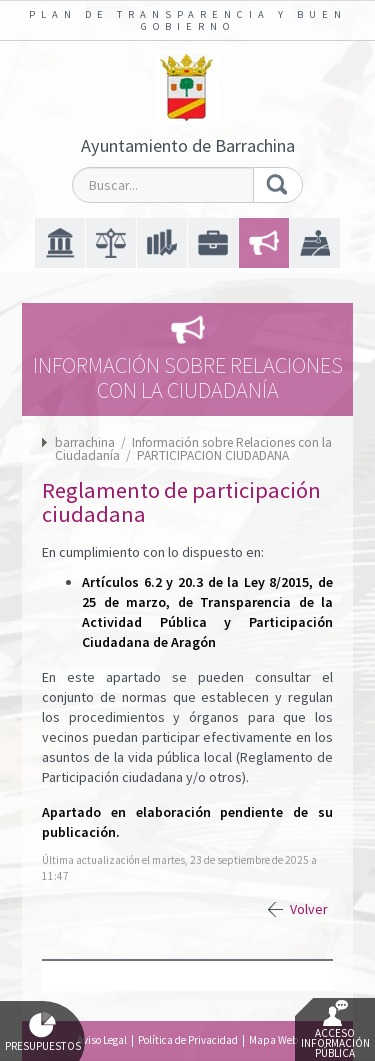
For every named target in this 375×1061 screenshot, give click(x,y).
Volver (309, 909)
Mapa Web (273, 1040)
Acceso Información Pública (335, 1030)
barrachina (85, 442)
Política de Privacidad (188, 1040)
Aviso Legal (102, 1040)
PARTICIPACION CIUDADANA (213, 455)
